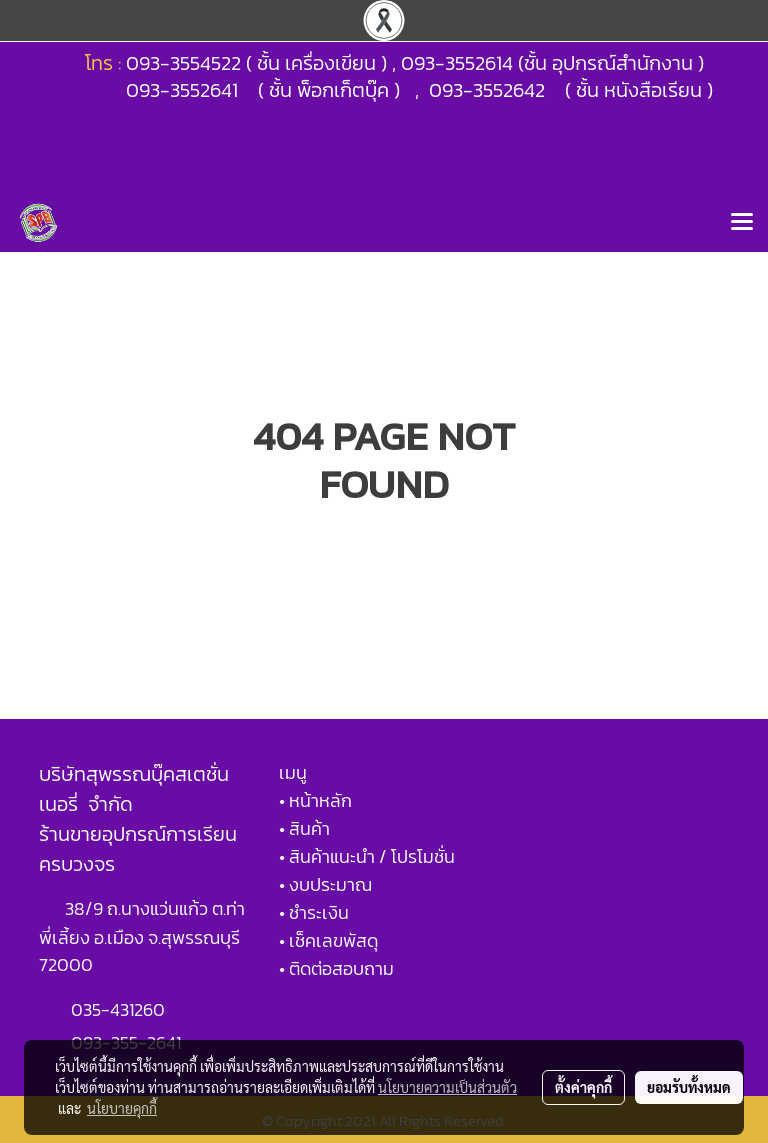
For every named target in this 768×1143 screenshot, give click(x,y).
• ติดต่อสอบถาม (336, 968)
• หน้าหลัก (315, 800)
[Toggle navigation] (742, 223)
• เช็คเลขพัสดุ (328, 940)
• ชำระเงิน (314, 912)
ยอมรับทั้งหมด (689, 1087)
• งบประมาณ (325, 884)
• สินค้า (304, 828)
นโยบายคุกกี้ (122, 1108)
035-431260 (120, 1009)
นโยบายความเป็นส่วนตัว (447, 1087)
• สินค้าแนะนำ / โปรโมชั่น (367, 856)
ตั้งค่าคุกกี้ (583, 1087)
